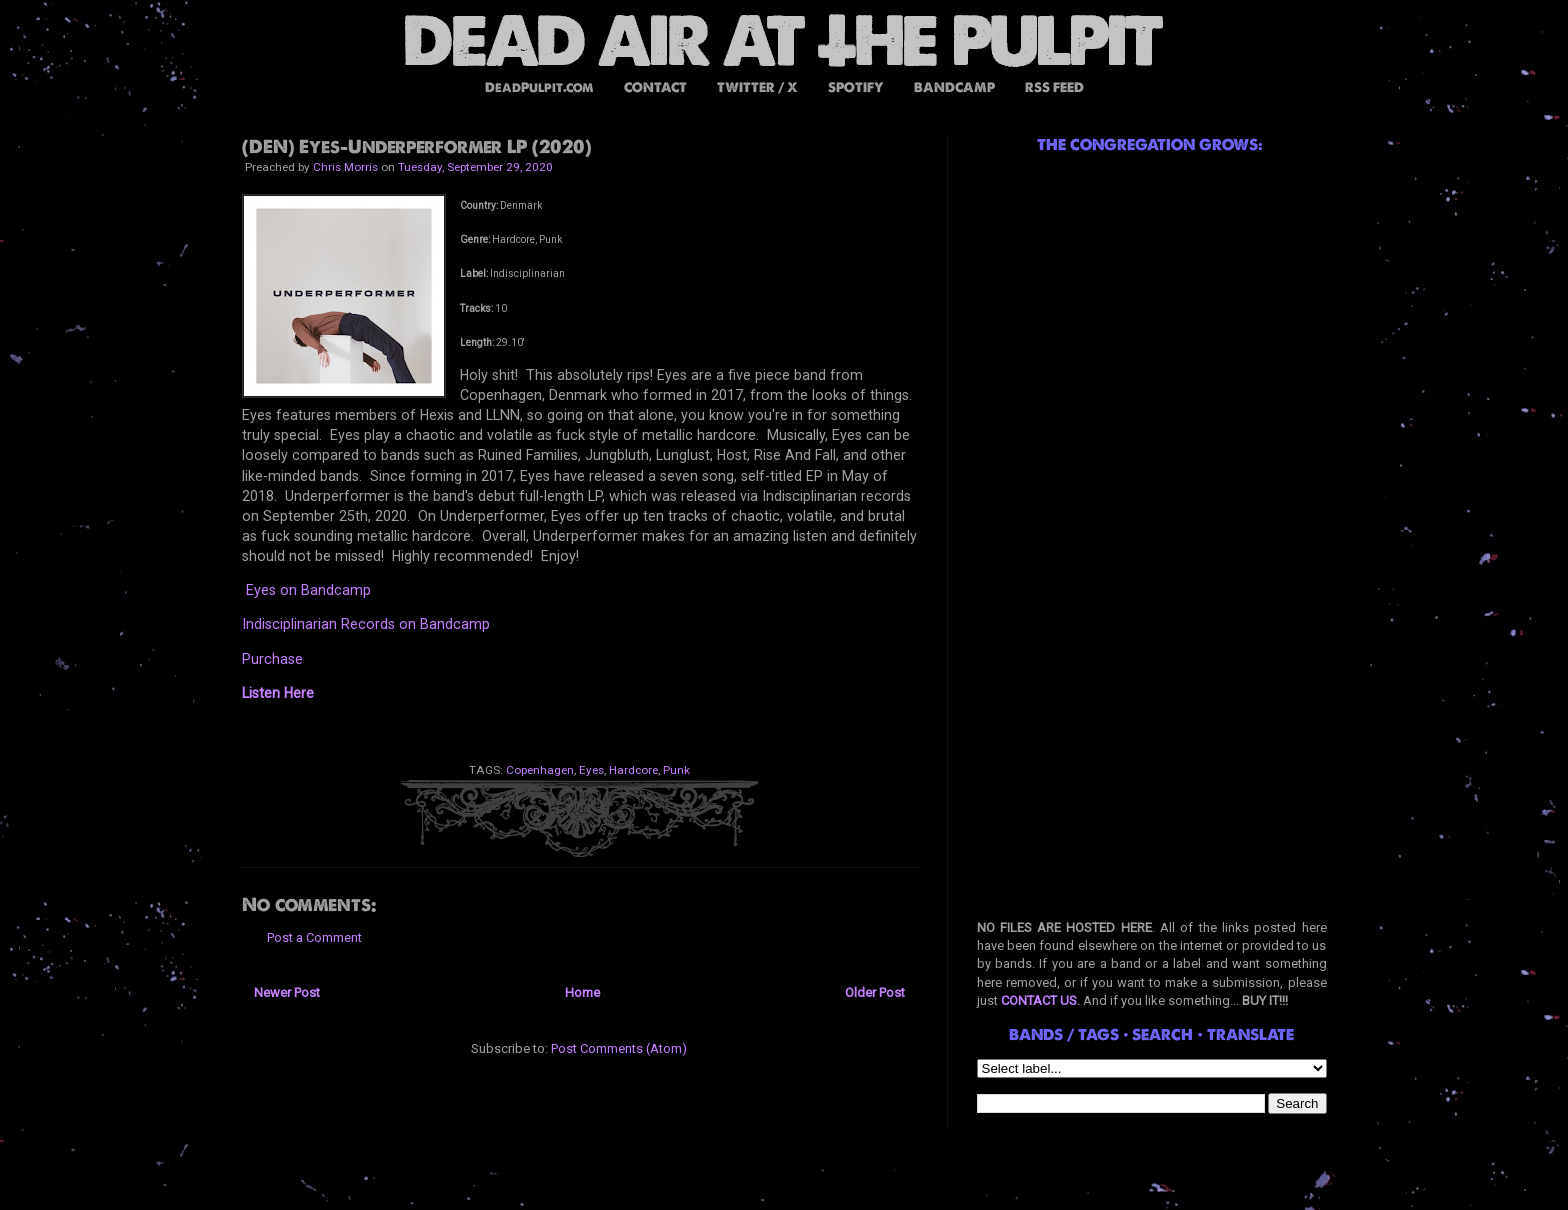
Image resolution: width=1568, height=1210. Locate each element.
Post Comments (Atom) (619, 1048)
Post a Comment (314, 937)
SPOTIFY (856, 87)
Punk (676, 770)
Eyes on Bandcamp (308, 590)
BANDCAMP (954, 87)
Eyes (591, 770)
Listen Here (278, 693)
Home (582, 992)
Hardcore (633, 770)
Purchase (272, 659)
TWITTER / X (757, 87)
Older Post (875, 992)
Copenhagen (540, 770)
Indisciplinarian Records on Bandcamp (366, 624)
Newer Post (287, 992)
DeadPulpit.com (539, 87)
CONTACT (655, 87)
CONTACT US (1039, 1000)
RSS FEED (1054, 87)
